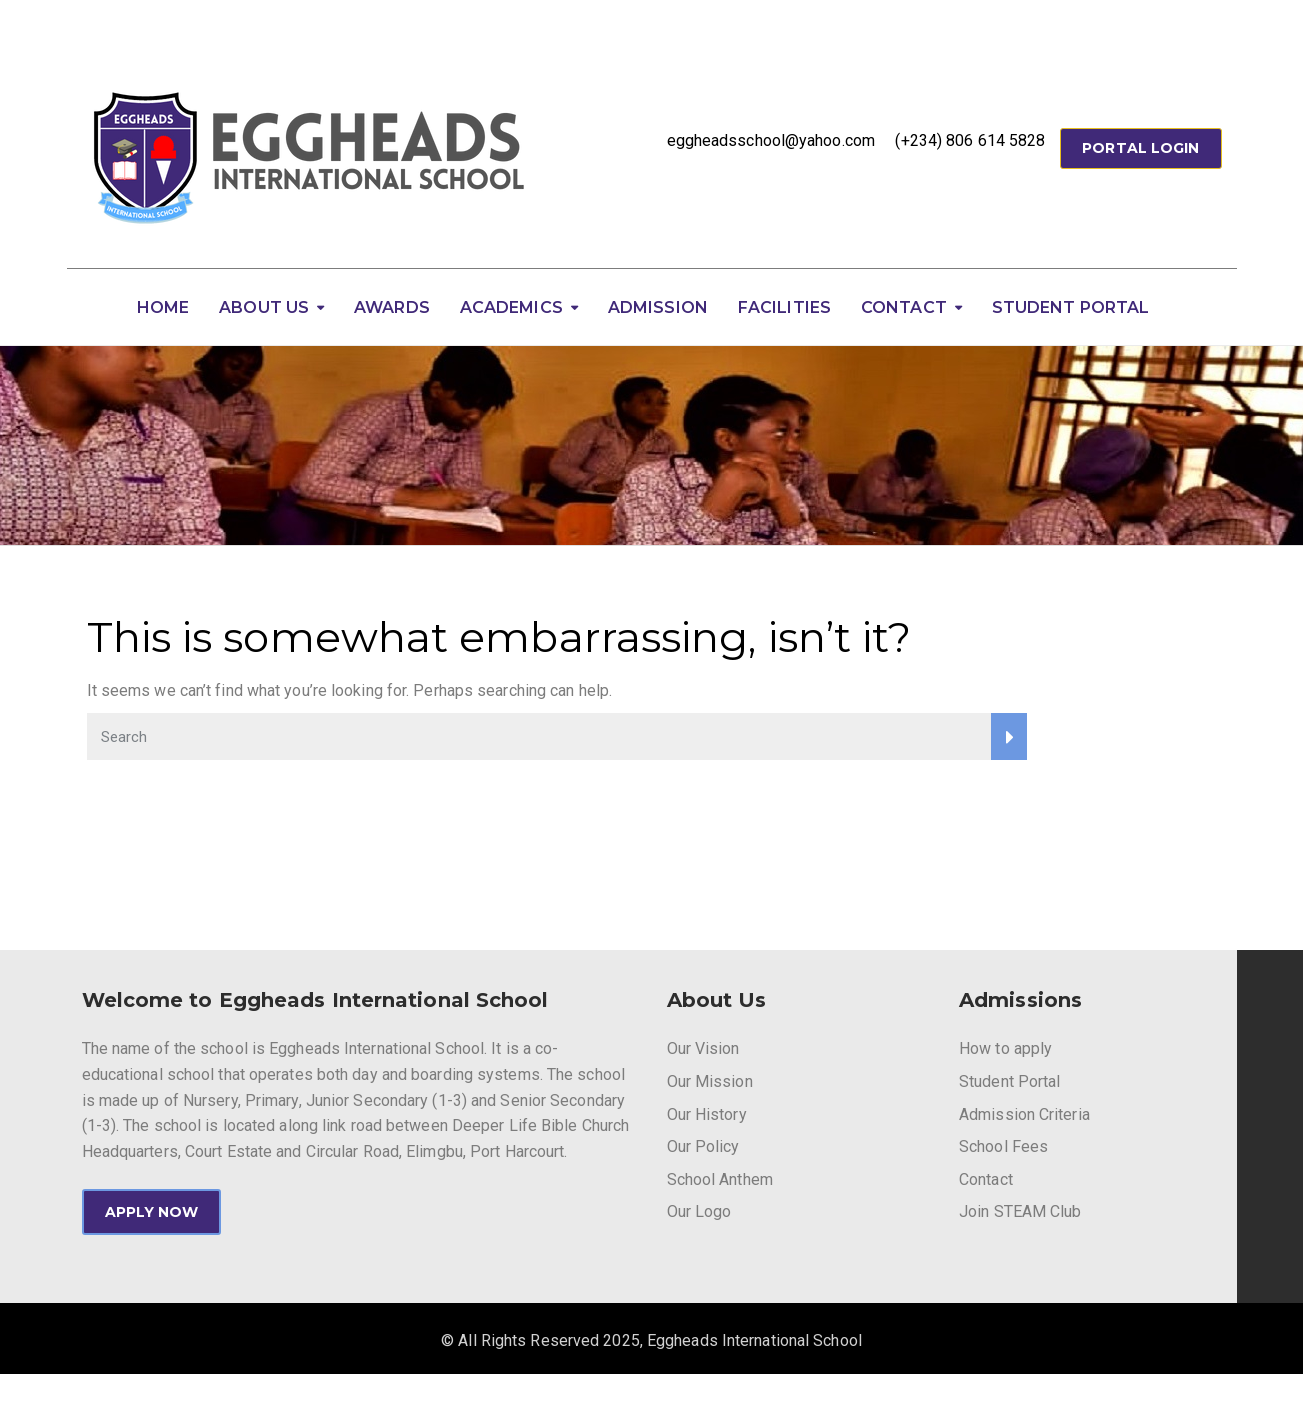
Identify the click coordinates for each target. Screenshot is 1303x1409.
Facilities (784, 307)
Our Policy (703, 1146)
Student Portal (1070, 307)
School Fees (1003, 1146)
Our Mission (710, 1081)
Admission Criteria (1024, 1114)
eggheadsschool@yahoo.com (771, 140)
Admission (658, 307)
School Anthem (720, 1179)
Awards (392, 307)
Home (163, 307)
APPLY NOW (152, 1212)
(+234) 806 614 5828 (970, 140)
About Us (264, 307)
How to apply (1005, 1048)
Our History (707, 1114)
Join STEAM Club (1020, 1211)
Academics (511, 307)
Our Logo (699, 1211)
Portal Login (1140, 148)
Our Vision (703, 1048)
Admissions (1020, 1000)
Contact (904, 307)
